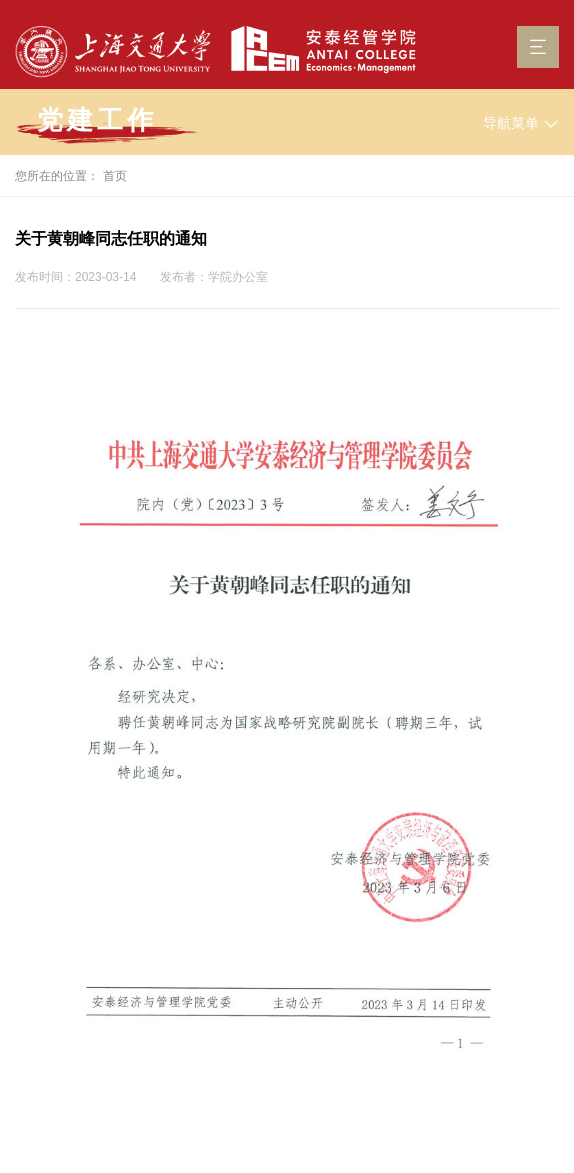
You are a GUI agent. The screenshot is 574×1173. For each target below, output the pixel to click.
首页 (115, 176)
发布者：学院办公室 (214, 277)
